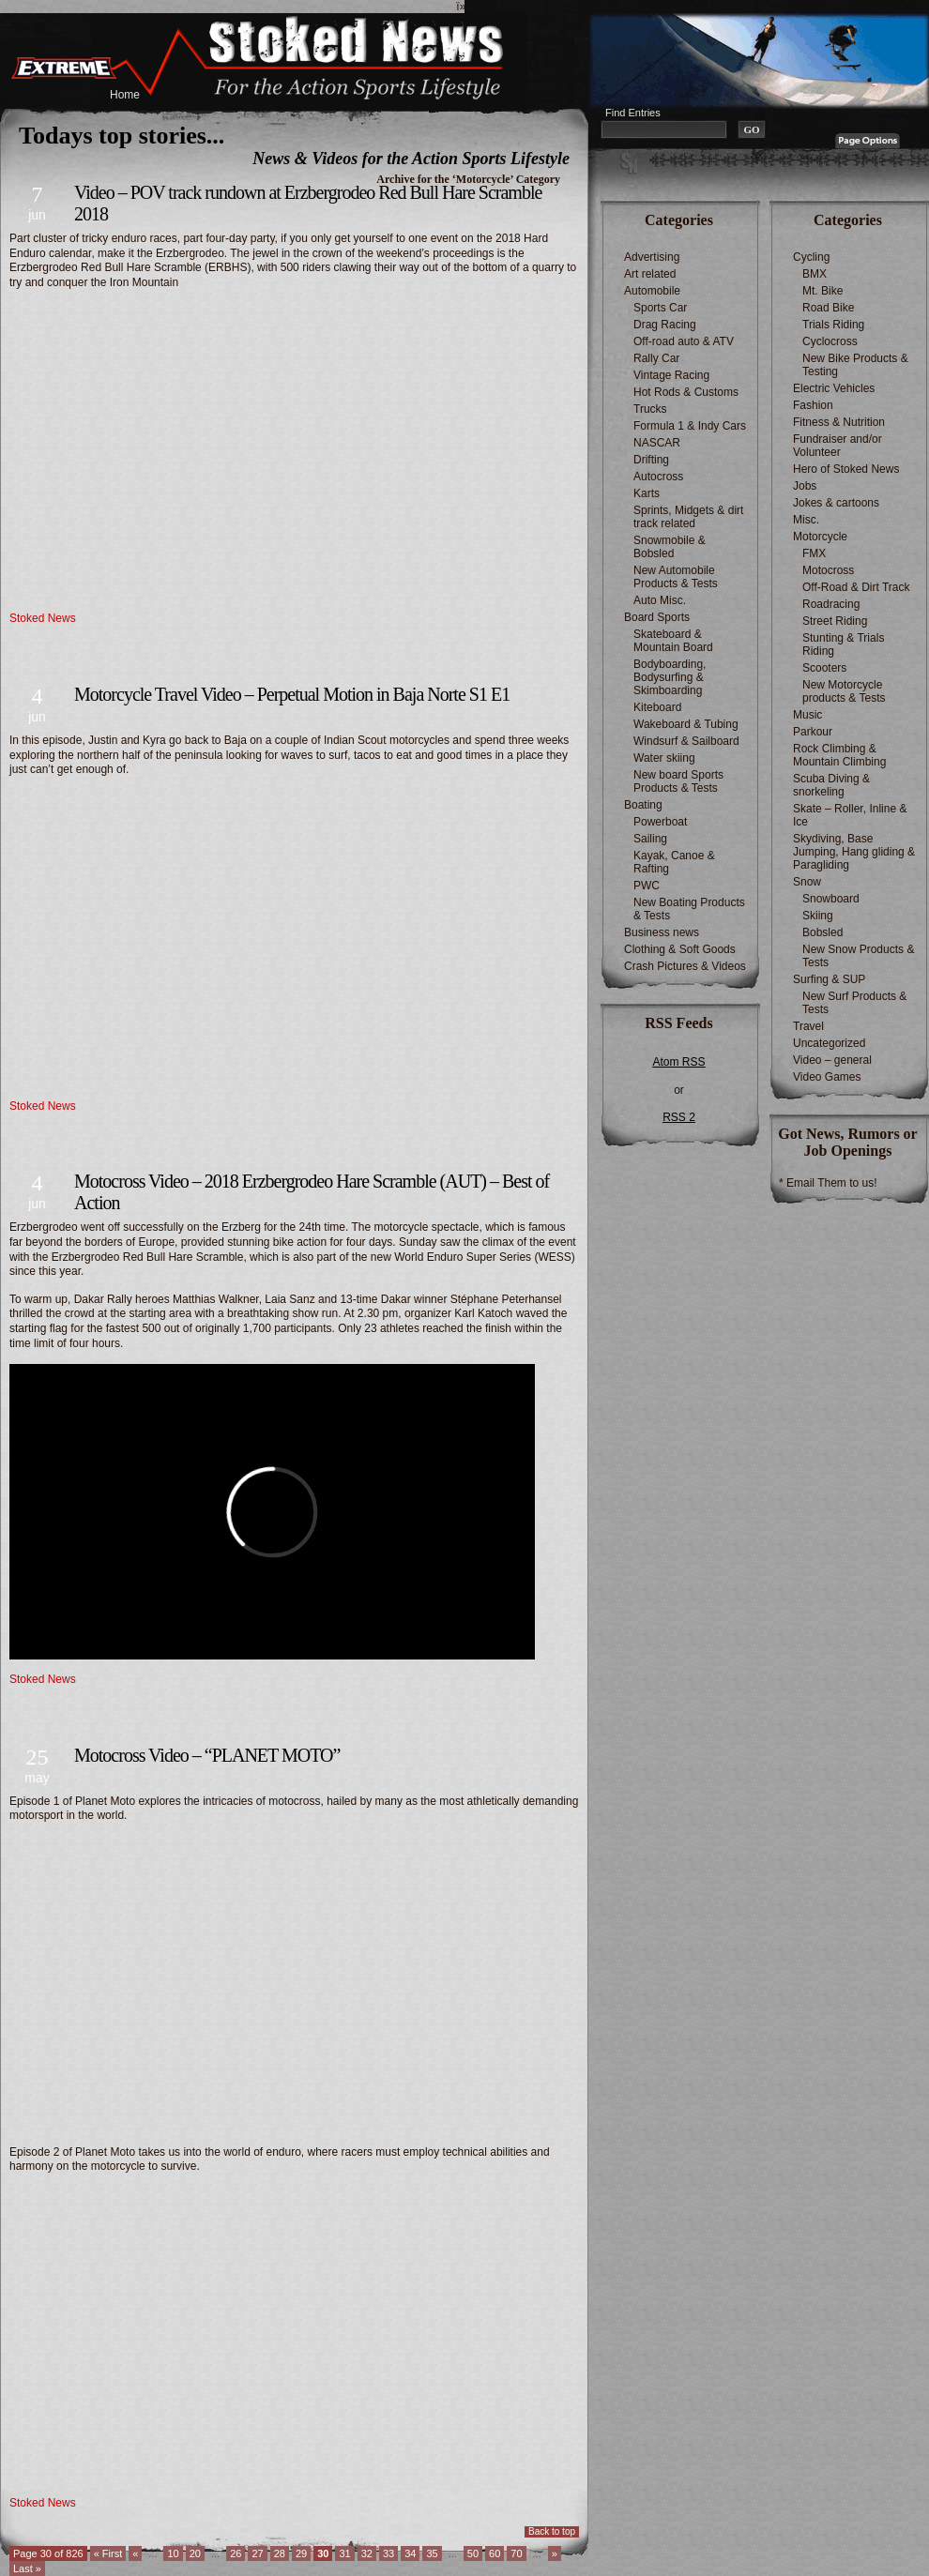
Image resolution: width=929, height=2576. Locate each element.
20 (195, 2553)
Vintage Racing (671, 375)
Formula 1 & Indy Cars (689, 425)
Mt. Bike (822, 290)
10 (172, 2553)
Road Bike (828, 307)
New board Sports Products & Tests (678, 781)
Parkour (812, 731)
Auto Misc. (659, 600)
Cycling (811, 257)
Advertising (651, 257)
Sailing (650, 838)
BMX (814, 273)
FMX (814, 553)
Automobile (652, 290)
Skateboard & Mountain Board (673, 641)
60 (494, 2553)
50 (473, 2553)
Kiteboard (657, 707)
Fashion (813, 405)
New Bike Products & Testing (855, 365)
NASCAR (656, 442)
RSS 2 (678, 1117)
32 (367, 2553)
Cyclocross (830, 341)
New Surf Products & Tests (854, 1003)
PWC (646, 885)
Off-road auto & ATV (683, 341)
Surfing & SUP (829, 979)
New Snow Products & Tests (858, 956)
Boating (643, 804)
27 (257, 2553)
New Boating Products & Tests (689, 909)
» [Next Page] (554, 2553)
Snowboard (831, 898)
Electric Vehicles (834, 388)
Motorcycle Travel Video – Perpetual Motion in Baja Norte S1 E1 (292, 694)
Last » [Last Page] (27, 2568)
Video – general (832, 1060)
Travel (808, 1026)
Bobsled (822, 932)
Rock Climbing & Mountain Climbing (839, 755)
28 (279, 2553)
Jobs (804, 485)
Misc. (806, 519)
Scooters (824, 667)
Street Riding (834, 621)
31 (344, 2553)
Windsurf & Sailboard (686, 741)
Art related (650, 273)
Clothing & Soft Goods (680, 949)
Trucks (650, 409)
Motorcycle (820, 536)
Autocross (658, 476)
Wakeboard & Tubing (686, 724)
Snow (807, 881)
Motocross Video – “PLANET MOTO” (207, 1755)
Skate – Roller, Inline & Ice (849, 815)
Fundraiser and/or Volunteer (837, 445)
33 (388, 2553)
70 (516, 2553)
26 (235, 2553)
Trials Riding (833, 324)
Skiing (817, 915)
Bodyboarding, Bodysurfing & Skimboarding (669, 677)
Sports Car (660, 307)
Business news (661, 932)
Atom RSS (678, 1061)
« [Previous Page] (135, 2553)
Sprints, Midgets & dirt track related (688, 517)
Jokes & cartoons (836, 502)
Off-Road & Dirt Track (855, 587)
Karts (646, 493)
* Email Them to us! (827, 1183)
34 (410, 2553)
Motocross (828, 570)
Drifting (651, 459)
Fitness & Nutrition (839, 422)
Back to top (551, 2531)
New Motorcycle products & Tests (844, 691)
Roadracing (831, 604)
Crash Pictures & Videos (685, 966)
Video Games (827, 1076)
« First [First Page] (108, 2553)
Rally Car (656, 358)
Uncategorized (829, 1043)
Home (125, 94)
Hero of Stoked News (846, 469)
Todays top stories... (121, 135)
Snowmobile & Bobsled (669, 547)
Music (807, 714)
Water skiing (664, 758)
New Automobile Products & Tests (675, 577)
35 (431, 2553)
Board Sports (657, 617)
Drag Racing (664, 324)
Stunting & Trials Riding (843, 644)
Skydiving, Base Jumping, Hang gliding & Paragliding (854, 851)
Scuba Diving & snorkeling (831, 785)
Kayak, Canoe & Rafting (674, 862)
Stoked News (42, 618)
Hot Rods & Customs (686, 392)
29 (301, 2553)
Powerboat (660, 821)
